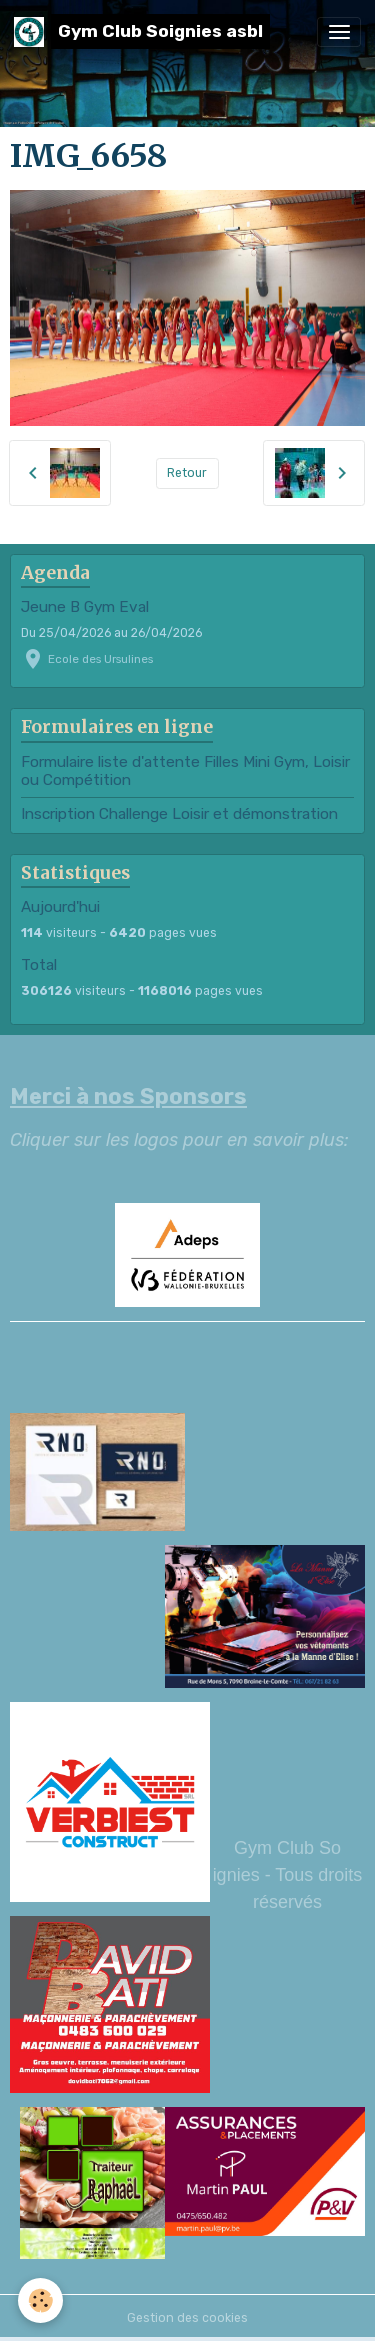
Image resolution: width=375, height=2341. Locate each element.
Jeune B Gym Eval (85, 607)
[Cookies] (40, 2300)
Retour (187, 473)
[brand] (142, 31)
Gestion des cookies (187, 2318)
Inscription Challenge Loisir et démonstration (179, 814)
